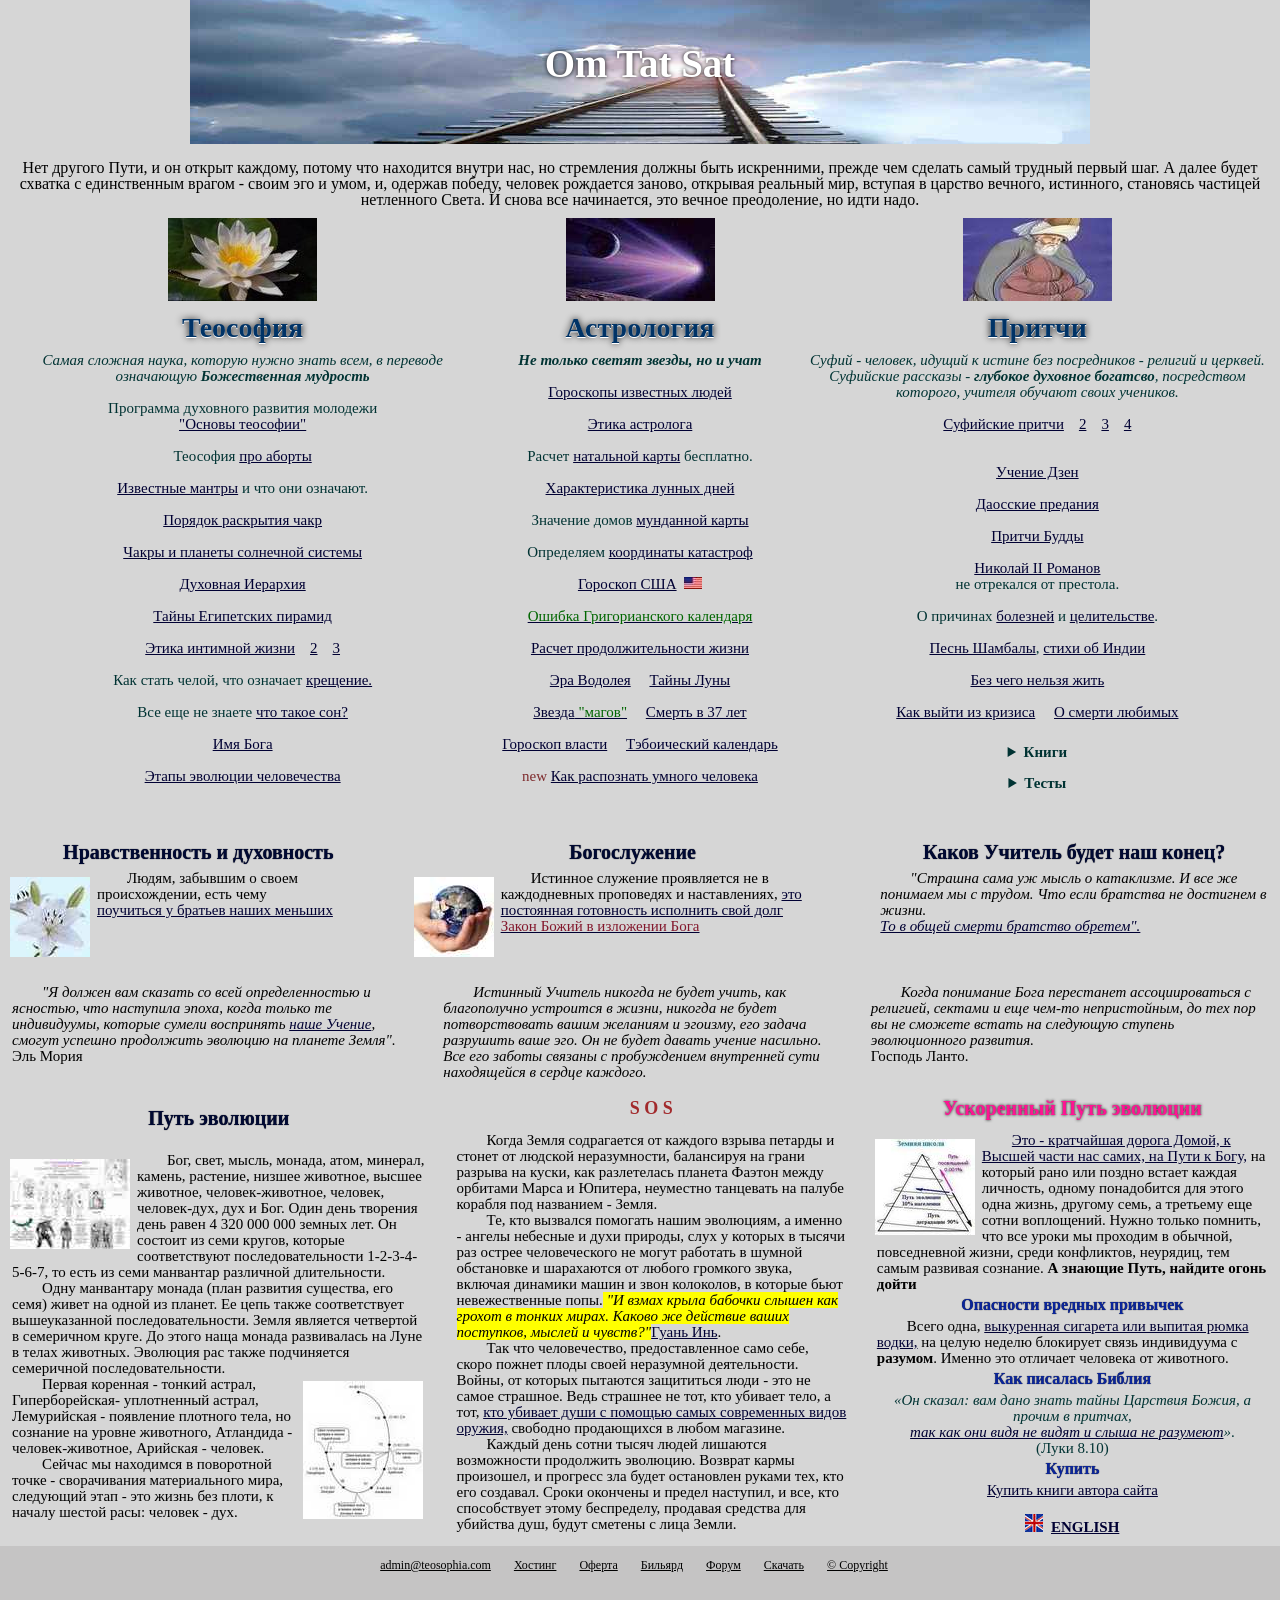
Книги (1046, 752)
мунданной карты (692, 520)
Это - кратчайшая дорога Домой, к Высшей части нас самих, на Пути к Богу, (1114, 1148)
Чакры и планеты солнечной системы (242, 552)
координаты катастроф (681, 552)
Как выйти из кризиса (965, 712)
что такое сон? (302, 712)
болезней (1025, 616)
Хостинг (535, 1565)
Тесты (1045, 783)
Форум (723, 1565)
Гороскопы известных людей (640, 392)
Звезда (580, 712)
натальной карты (626, 456)
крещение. (339, 680)
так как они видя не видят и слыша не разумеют (1066, 1432)
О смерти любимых (1116, 712)
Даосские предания (1037, 504)
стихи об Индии (1094, 648)
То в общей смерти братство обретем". (1010, 926)
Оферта (598, 1565)
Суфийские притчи (1003, 424)
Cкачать (784, 1565)
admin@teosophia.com (435, 1565)
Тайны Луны (689, 680)
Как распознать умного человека (654, 776)
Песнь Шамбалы (982, 648)
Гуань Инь (684, 1332)
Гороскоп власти (554, 744)
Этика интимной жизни (220, 648)
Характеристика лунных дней (640, 488)
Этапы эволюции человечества (243, 776)
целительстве (1112, 616)
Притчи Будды (1037, 536)
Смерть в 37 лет (696, 712)
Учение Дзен (1037, 472)
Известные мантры (177, 488)
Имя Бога (243, 744)
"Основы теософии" (242, 424)
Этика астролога (640, 424)
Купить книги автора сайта (1072, 1490)
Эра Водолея (590, 680)
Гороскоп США (627, 584)
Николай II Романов (1037, 568)
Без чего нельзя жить (1038, 680)
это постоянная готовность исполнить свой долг (651, 902)
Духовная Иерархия (243, 584)
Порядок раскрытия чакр (242, 520)
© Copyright (857, 1565)
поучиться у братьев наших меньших (215, 910)
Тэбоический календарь (702, 744)
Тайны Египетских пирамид (242, 616)
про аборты (275, 456)
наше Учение (330, 1024)
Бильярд (662, 1565)
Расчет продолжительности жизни (640, 648)
